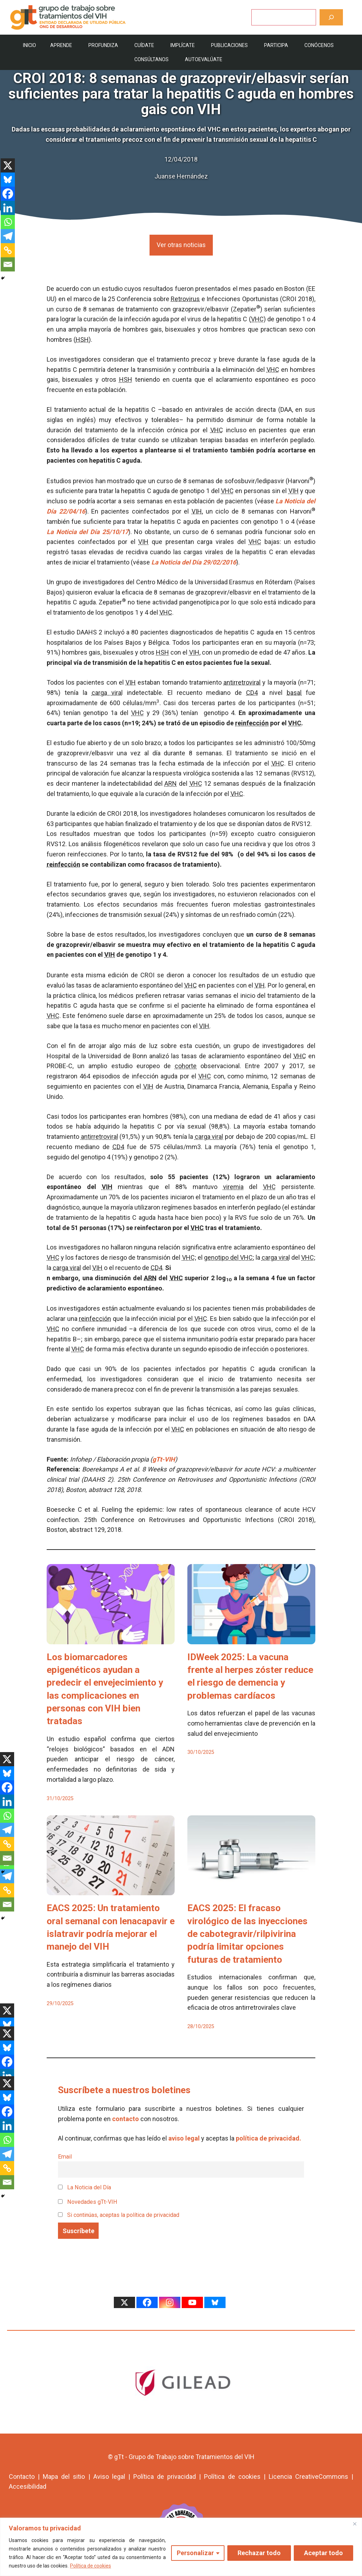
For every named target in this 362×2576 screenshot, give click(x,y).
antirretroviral (242, 682)
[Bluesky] (8, 179)
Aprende (61, 45)
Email (65, 2156)
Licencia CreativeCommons (308, 2476)
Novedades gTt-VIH (87, 2202)
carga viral (107, 692)
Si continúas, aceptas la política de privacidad (123, 2215)
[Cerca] (354, 2523)
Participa (276, 45)
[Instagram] (169, 2302)
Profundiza (103, 45)
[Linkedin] (8, 208)
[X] (8, 165)
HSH (82, 339)
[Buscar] (331, 17)
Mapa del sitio (64, 2476)
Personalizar (195, 2553)
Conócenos (319, 45)
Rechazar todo (259, 2553)
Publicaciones (229, 45)
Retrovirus (185, 299)
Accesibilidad (27, 2486)
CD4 (252, 692)
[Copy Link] (8, 250)
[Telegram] (8, 236)
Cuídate (144, 45)
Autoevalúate (203, 59)
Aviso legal (109, 2476)
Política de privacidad (164, 2476)
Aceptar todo (323, 2553)
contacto (125, 2119)
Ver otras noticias (181, 244)
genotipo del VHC (228, 1257)
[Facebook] (8, 194)
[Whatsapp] (8, 222)
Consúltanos (151, 59)
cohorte (186, 1066)
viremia (233, 1186)
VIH (293, 490)
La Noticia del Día (84, 2187)
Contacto (22, 2476)
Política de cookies (90, 2566)
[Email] (8, 264)
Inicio (29, 45)
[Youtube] (192, 2302)
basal (294, 692)
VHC (257, 319)
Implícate (182, 45)
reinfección (252, 723)
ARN (170, 783)
